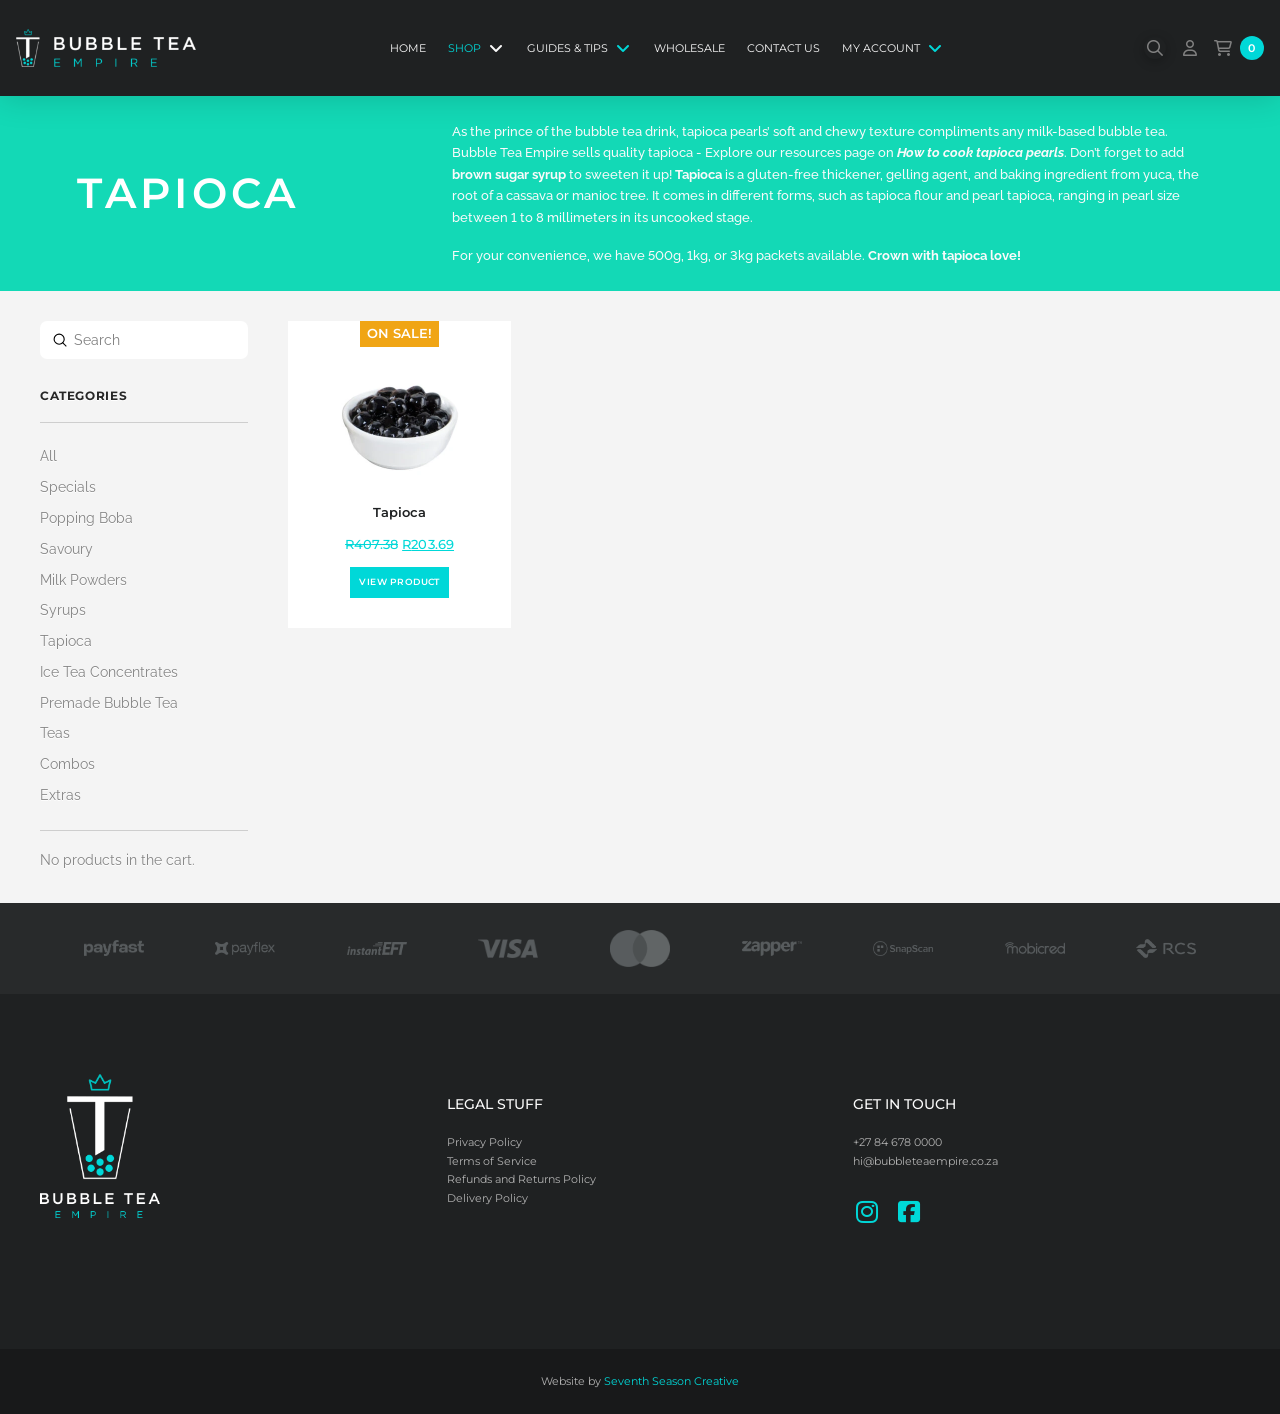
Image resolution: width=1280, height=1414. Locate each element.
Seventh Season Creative (671, 1381)
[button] (1155, 48)
